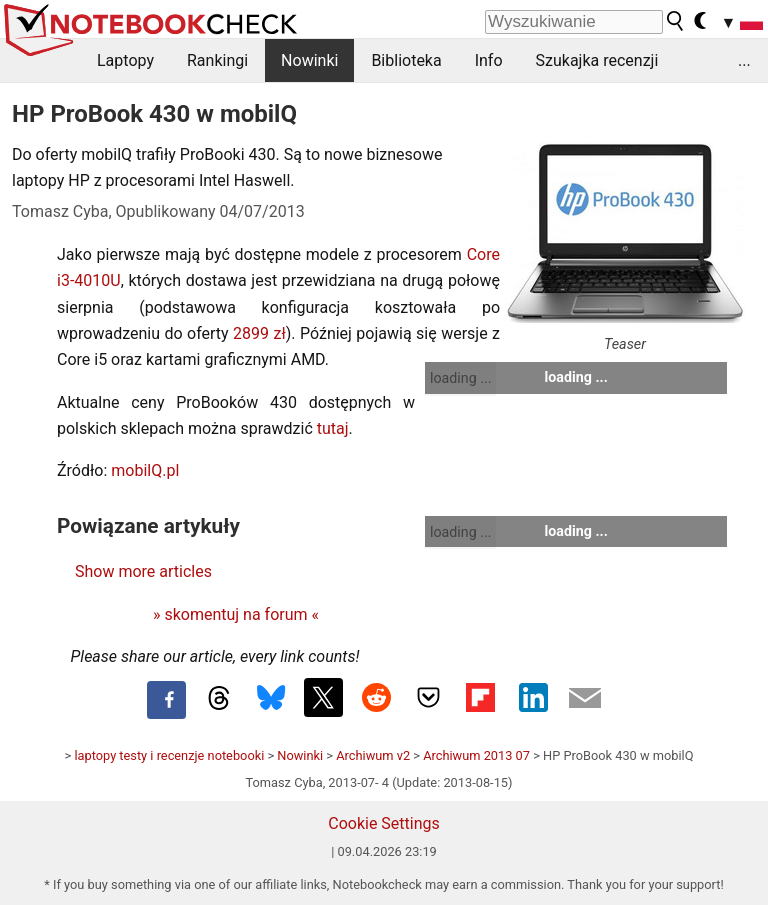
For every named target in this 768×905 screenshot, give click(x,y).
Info (489, 60)
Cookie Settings (384, 823)
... (744, 60)
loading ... (460, 378)
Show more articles (143, 571)
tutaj (333, 428)
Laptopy (125, 60)
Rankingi (217, 60)
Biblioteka (406, 60)
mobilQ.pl (145, 470)
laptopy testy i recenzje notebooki (169, 755)
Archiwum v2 (373, 755)
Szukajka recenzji (597, 60)
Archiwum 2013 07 (476, 755)
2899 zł (259, 333)
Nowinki (309, 60)
